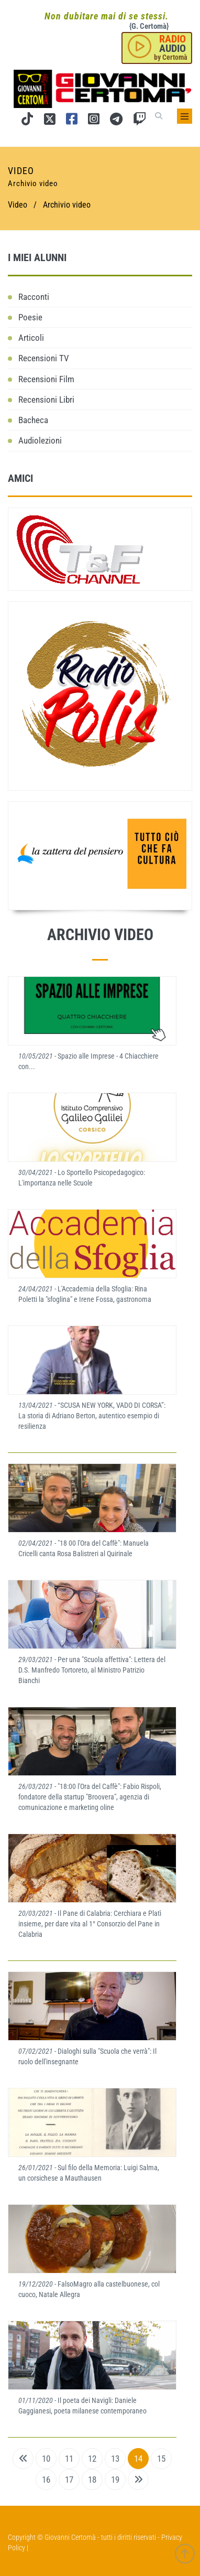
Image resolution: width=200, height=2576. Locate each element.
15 (161, 2458)
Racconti (33, 297)
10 (46, 2458)
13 (115, 2458)
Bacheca (33, 420)
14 (138, 2458)
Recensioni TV (43, 358)
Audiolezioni (40, 440)
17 (69, 2479)
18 (92, 2479)
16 (46, 2479)
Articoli (31, 337)
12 (92, 2458)
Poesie (30, 317)
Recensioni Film (46, 379)
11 (69, 2458)
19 (115, 2479)
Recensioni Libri (46, 399)
